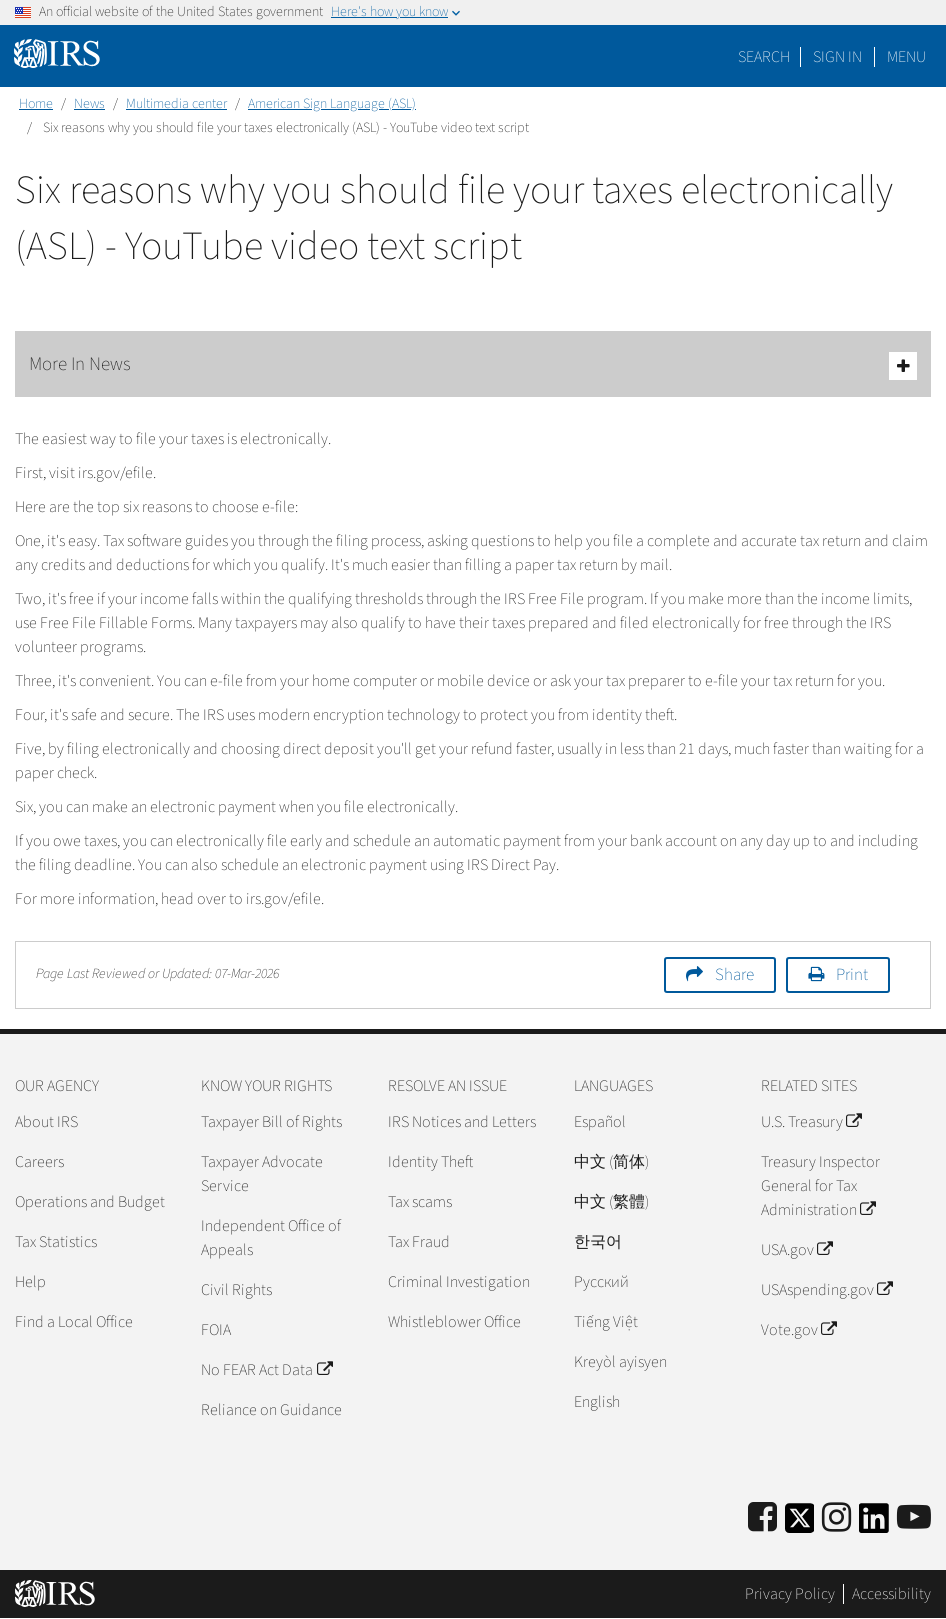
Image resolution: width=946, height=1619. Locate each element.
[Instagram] (836, 1518)
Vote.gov (798, 1330)
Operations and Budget (90, 1202)
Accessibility (891, 1594)
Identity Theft (430, 1162)
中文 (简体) (611, 1162)
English (597, 1402)
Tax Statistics (56, 1242)
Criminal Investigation (459, 1282)
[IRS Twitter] (800, 1524)
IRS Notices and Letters (462, 1122)
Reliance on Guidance (271, 1410)
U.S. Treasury (811, 1122)
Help (30, 1282)
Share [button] (734, 975)
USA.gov (796, 1250)
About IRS (46, 1122)
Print (852, 975)
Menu (906, 57)
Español (600, 1122)
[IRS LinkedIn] (874, 1524)
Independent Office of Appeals (271, 1238)
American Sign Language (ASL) (332, 104)
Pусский (601, 1282)
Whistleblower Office (454, 1322)
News (89, 104)
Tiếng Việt (606, 1322)
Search (764, 57)
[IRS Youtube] (914, 1518)
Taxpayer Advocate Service (262, 1174)
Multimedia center (176, 104)
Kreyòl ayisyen (620, 1362)
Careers (39, 1162)
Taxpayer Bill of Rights (271, 1122)
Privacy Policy (790, 1594)
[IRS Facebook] (762, 1518)
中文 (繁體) (611, 1202)
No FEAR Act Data (266, 1370)
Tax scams (420, 1202)
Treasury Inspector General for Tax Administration (820, 1186)
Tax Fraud (419, 1242)
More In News (473, 365)
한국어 (598, 1242)
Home (36, 104)
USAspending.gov (826, 1290)
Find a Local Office (74, 1322)
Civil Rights (236, 1290)
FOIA (216, 1330)
